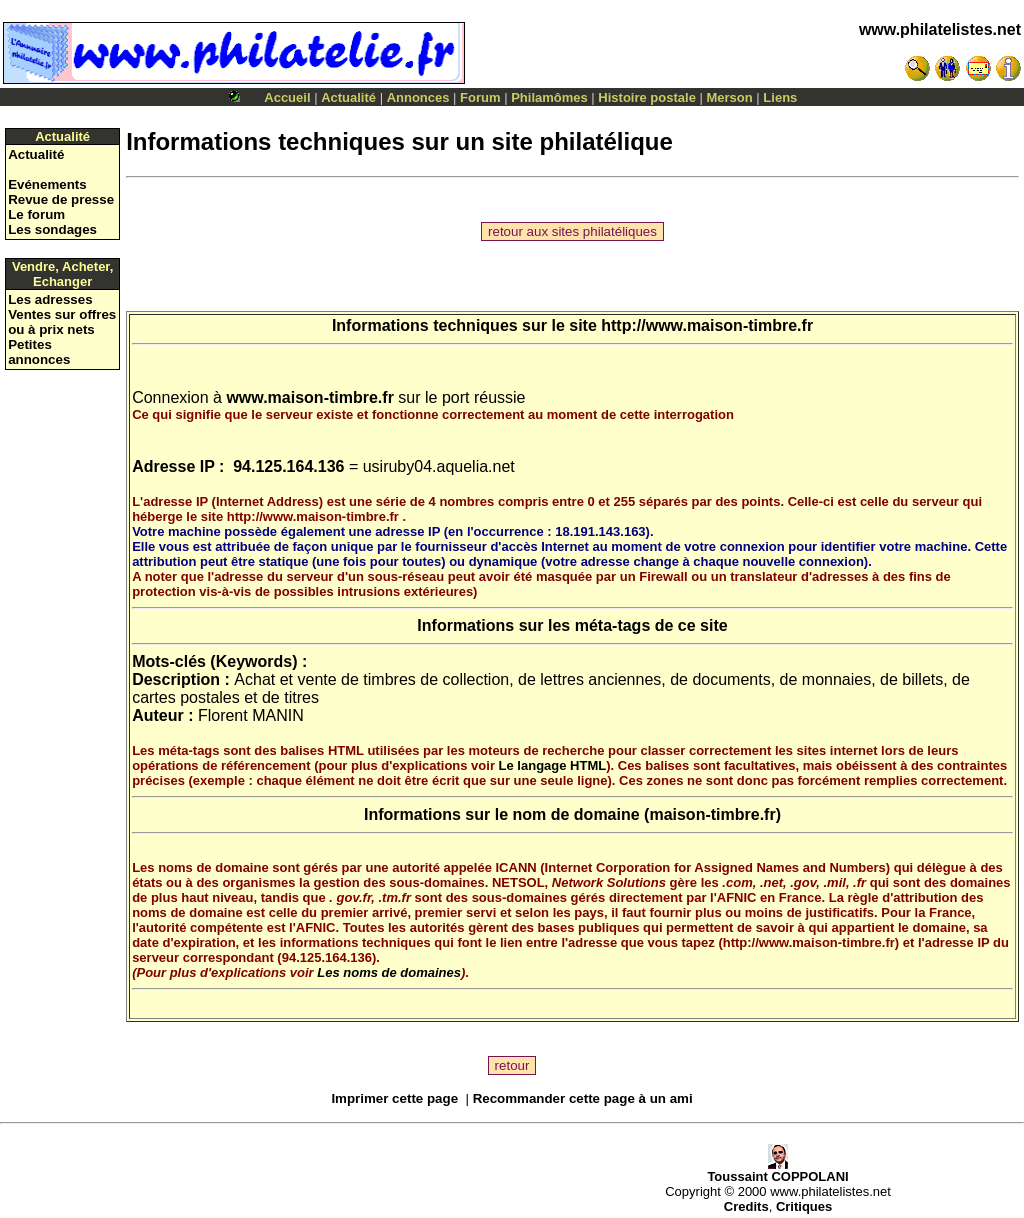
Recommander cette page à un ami (583, 1098)
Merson (730, 97)
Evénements (47, 184)
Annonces (418, 97)
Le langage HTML (553, 765)
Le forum (36, 214)
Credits (746, 1206)
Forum (480, 97)
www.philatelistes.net (940, 29)
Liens (780, 97)
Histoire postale (647, 97)
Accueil (287, 97)
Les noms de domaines (389, 972)
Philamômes (549, 97)
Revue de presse (61, 199)
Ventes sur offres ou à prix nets (62, 322)
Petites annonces (39, 352)
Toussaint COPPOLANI (777, 1170)
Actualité (348, 97)
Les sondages (52, 229)
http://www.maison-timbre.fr (707, 325)
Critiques (804, 1206)
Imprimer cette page (394, 1098)
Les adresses (50, 299)
